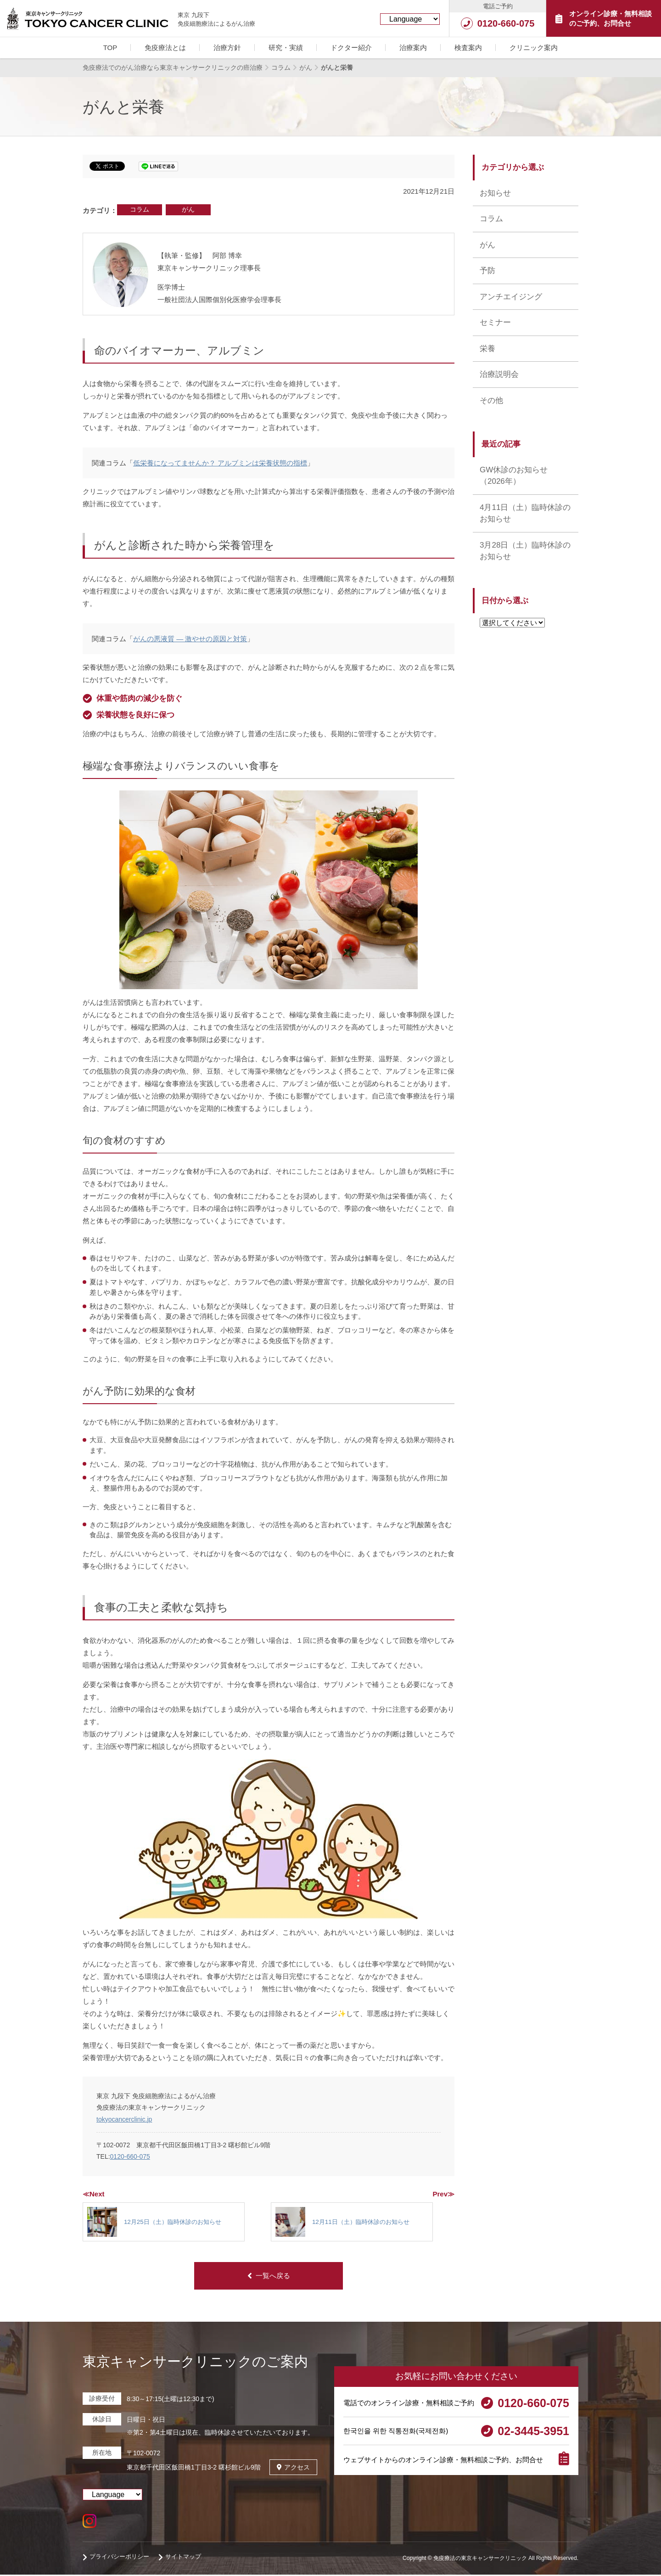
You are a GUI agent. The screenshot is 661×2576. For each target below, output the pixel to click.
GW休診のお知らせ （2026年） (514, 475)
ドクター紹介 (351, 47)
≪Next (94, 2194)
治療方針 (227, 47)
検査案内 (468, 47)
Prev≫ (443, 2194)
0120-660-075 (130, 2156)
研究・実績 (286, 47)
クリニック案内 (534, 47)
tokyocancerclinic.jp (124, 2119)
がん (188, 209)
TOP (110, 47)
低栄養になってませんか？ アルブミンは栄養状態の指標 (220, 463)
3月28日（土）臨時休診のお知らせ (525, 551)
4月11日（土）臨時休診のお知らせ (525, 513)
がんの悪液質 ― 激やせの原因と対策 (190, 639)
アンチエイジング (511, 296)
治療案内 (413, 47)
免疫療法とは (165, 47)
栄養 (487, 348)
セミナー (495, 322)
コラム (139, 209)
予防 (487, 270)
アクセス (293, 2468)
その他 (491, 400)
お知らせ (495, 193)
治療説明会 (499, 374)
